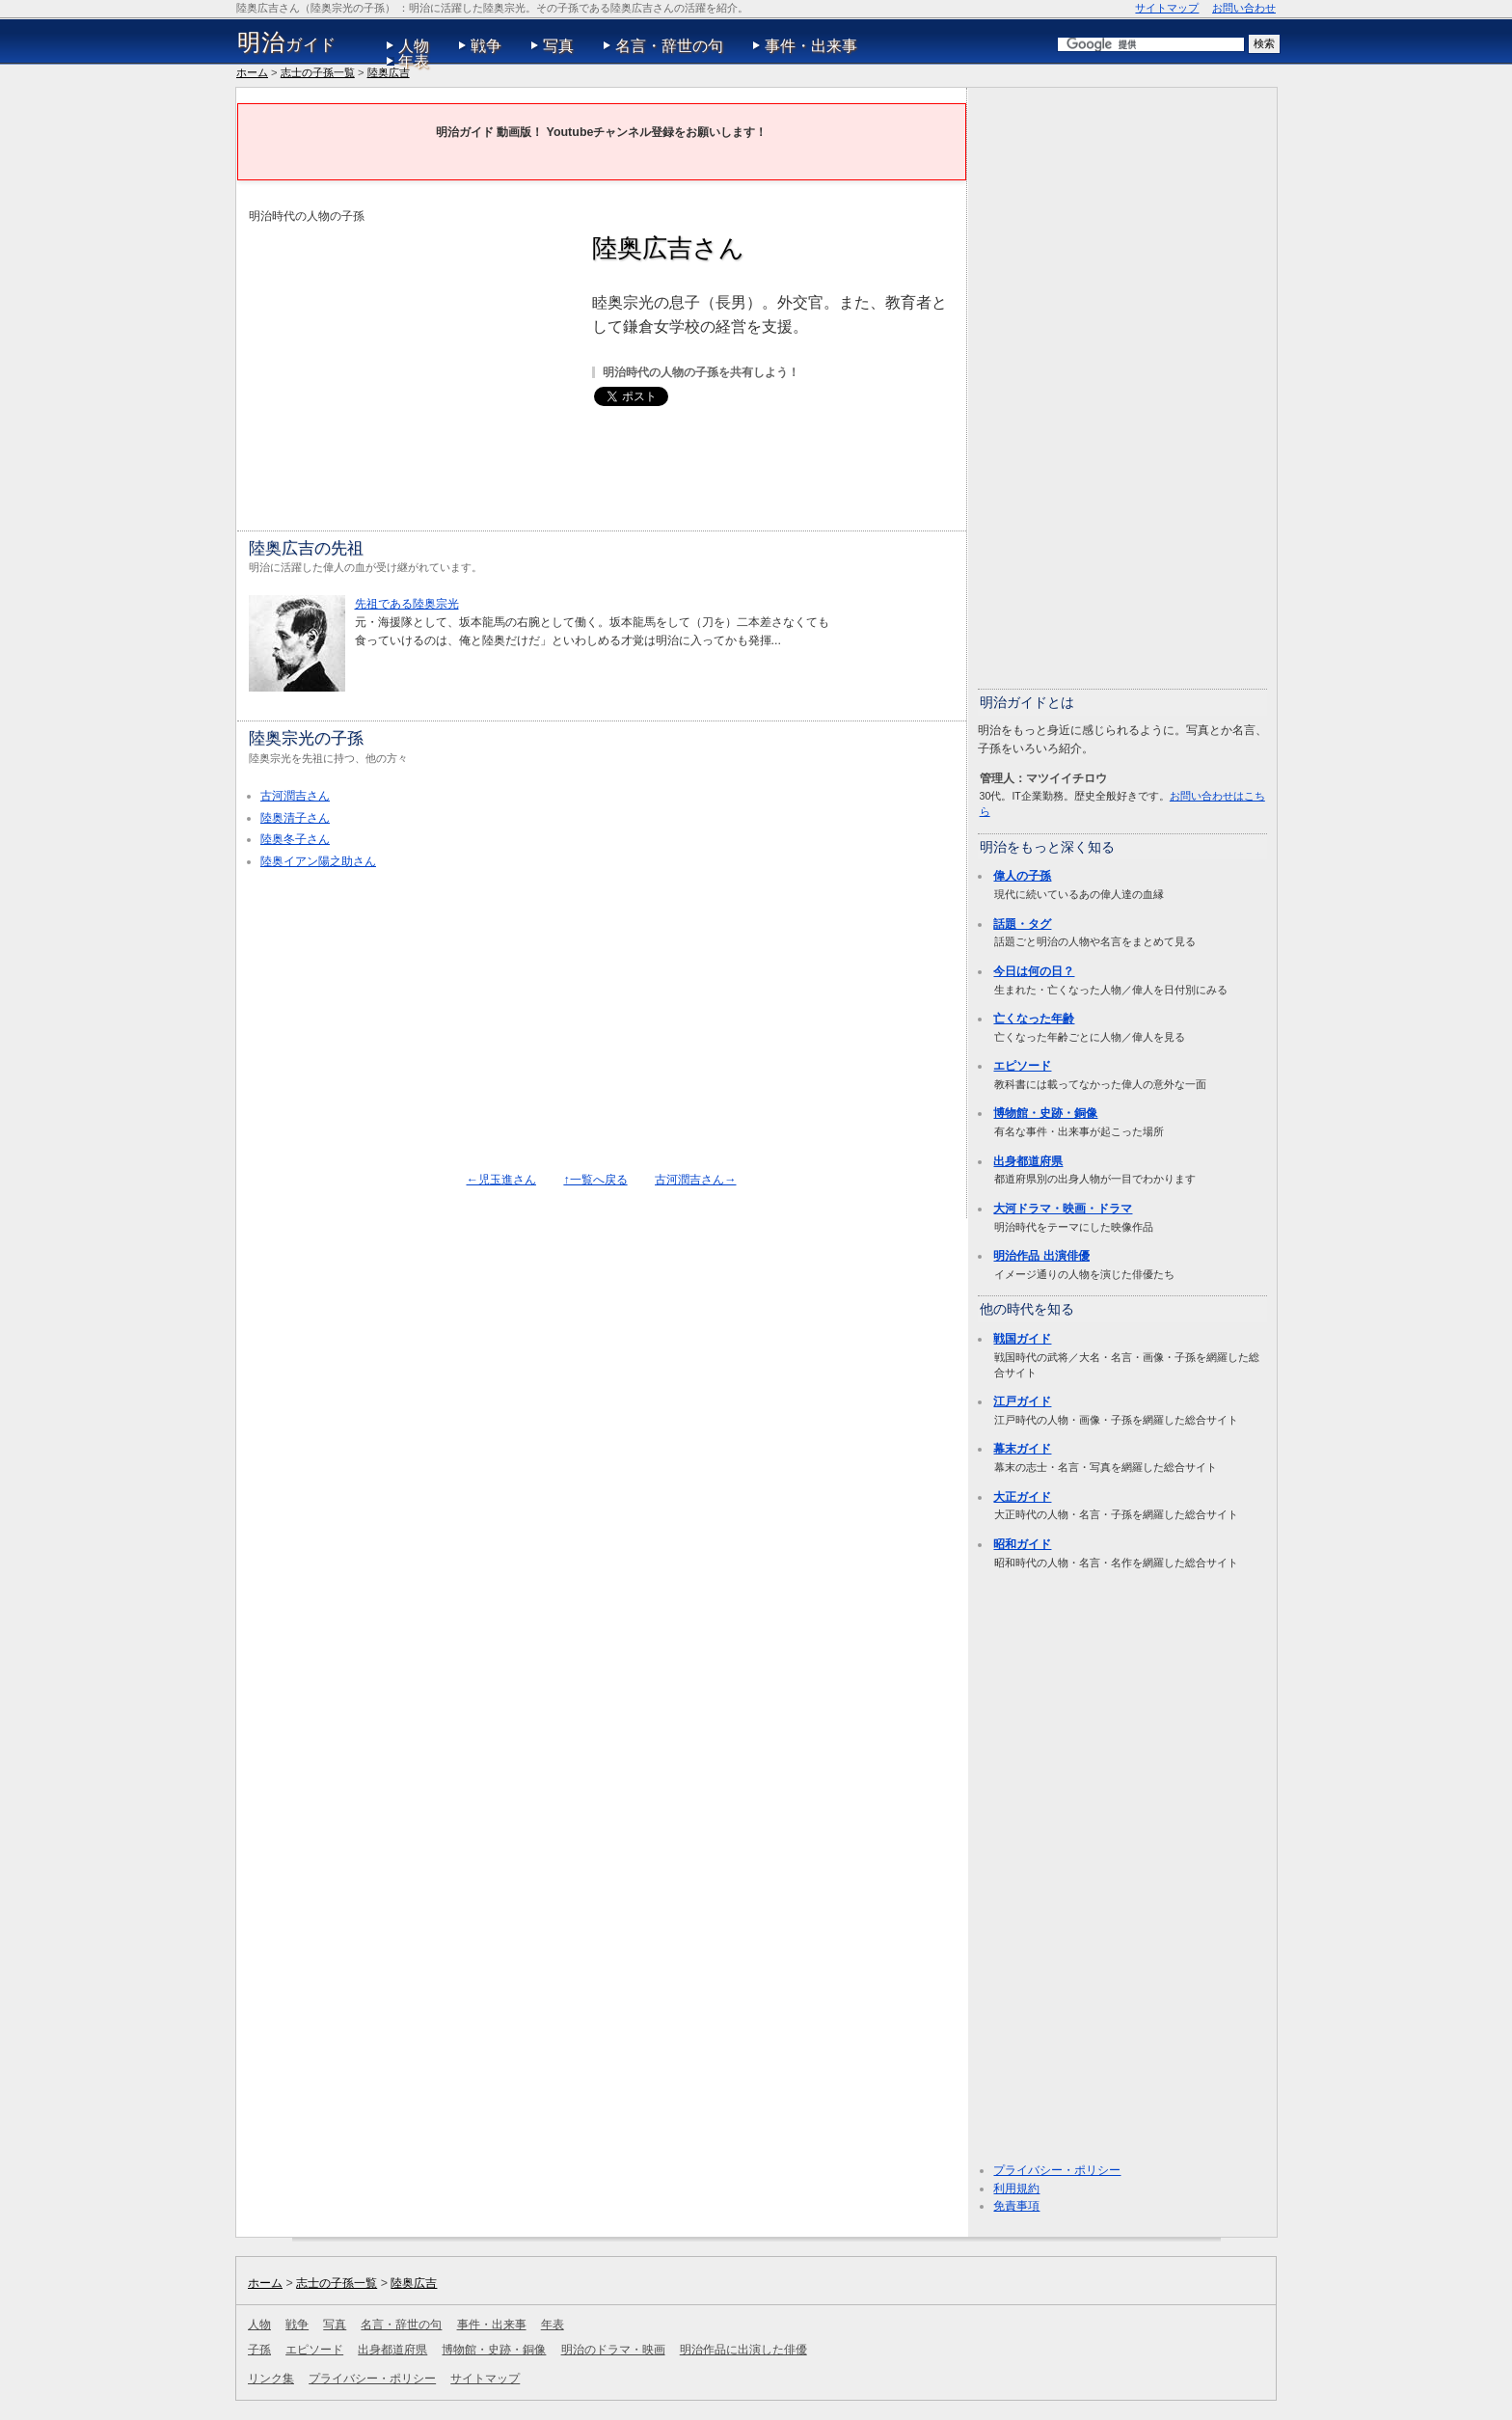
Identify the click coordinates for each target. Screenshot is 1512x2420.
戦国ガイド (1022, 1339)
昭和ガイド (1022, 1544)
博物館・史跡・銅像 (1045, 1113)
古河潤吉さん (295, 795)
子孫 (259, 2349)
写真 (558, 46)
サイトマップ (1167, 8)
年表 (413, 61)
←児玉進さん (501, 1179)
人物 (413, 46)
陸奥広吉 (388, 72)
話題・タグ (1022, 924)
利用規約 (1016, 2188)
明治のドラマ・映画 (613, 2349)
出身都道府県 (1028, 1161)
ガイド (287, 42)
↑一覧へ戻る (595, 1179)
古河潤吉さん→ (695, 1179)
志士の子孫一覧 (318, 72)
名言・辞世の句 (669, 46)
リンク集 (271, 2378)
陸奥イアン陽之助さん (318, 861)
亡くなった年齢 (1033, 1018)
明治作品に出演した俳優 (743, 2349)
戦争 (486, 46)
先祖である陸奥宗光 (407, 604)
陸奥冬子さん (295, 839)
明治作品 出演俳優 (1041, 1256)
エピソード (1022, 1066)
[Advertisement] (411, 361)
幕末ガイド (1022, 1448)
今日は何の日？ (1033, 971)
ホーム (252, 72)
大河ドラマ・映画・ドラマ (1062, 1208)
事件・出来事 (811, 46)
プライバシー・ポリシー (1056, 2170)
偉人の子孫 (1022, 876)
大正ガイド (1022, 1497)
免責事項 (1016, 2206)
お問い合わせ (1244, 8)
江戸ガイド (1022, 1401)
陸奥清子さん (295, 818)
